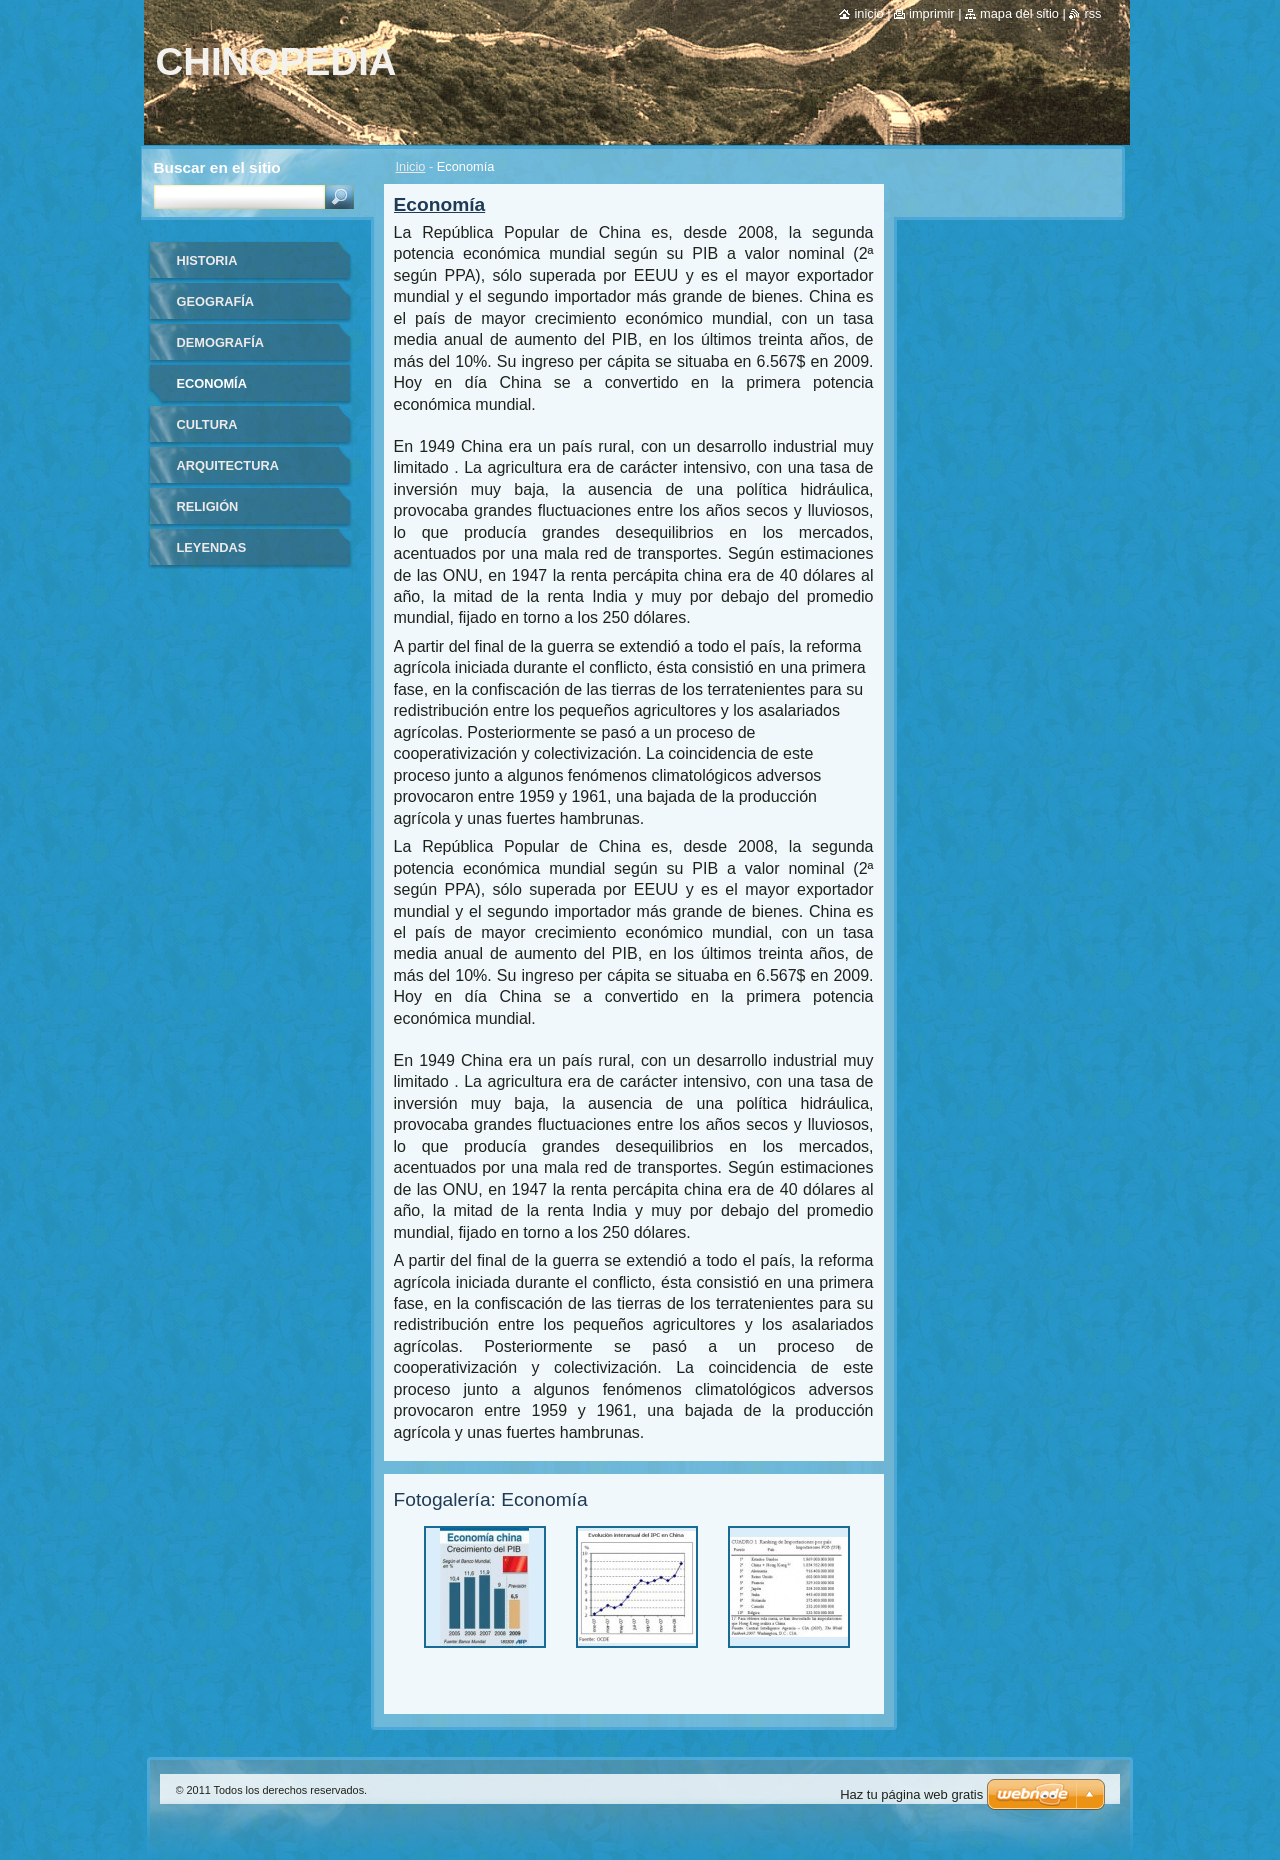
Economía (212, 383)
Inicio (411, 166)
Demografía (220, 342)
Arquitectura (228, 465)
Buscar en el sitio (217, 167)
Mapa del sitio (1019, 13)
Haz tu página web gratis (911, 1794)
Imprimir (932, 13)
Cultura (207, 424)
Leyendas (212, 547)
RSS (1092, 13)
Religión (208, 506)
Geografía (216, 301)
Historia (207, 260)
